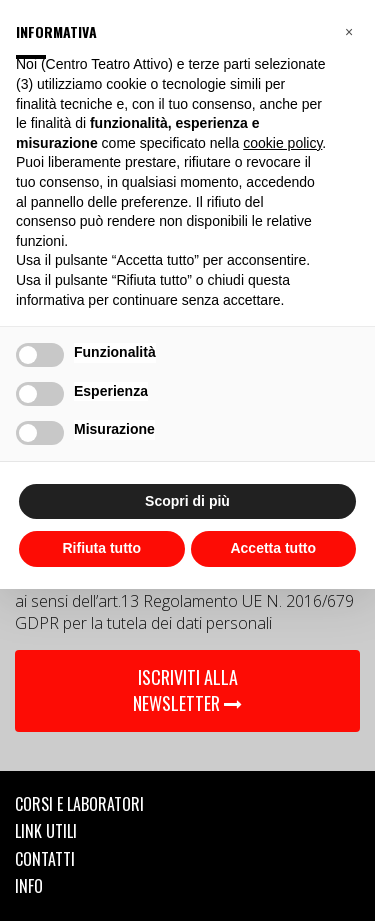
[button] (349, 32)
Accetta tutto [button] (273, 548)
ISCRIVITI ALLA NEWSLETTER (187, 690)
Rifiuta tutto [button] (101, 548)
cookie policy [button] (282, 143)
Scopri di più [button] (187, 501)
